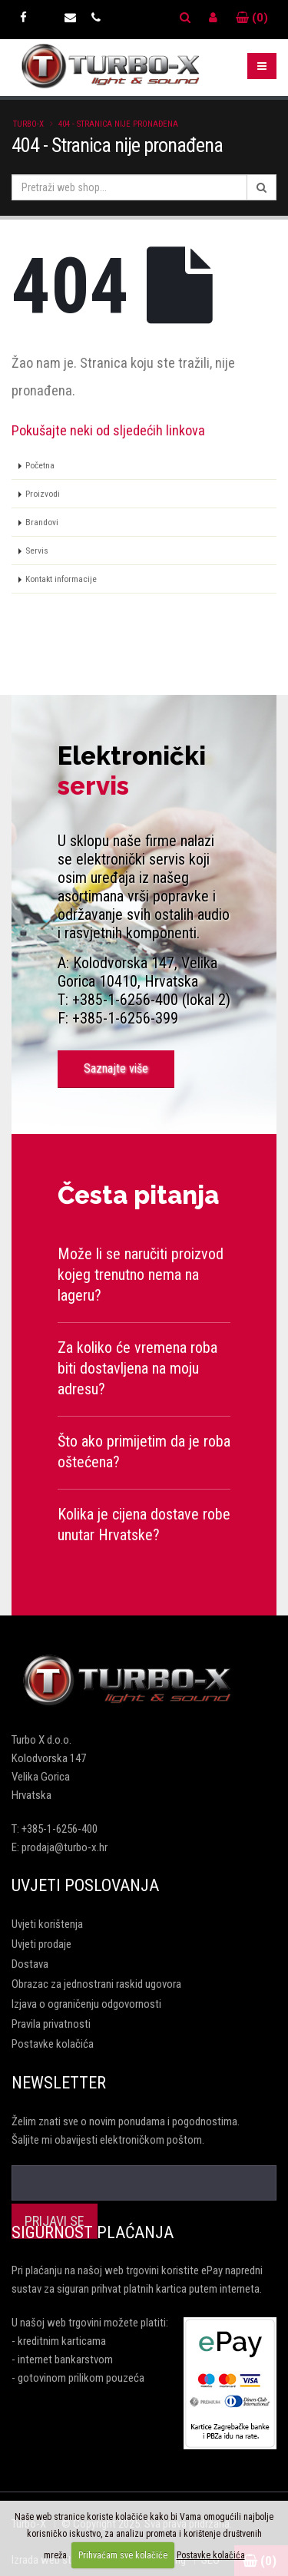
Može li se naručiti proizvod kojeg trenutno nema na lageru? (140, 1275)
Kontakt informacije (61, 579)
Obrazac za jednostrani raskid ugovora (96, 1984)
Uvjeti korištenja (47, 1924)
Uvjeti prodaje (41, 1944)
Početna (40, 465)
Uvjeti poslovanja (85, 1885)
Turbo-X (28, 124)
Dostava (30, 1964)
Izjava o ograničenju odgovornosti (86, 2004)
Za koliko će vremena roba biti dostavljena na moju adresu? (137, 1368)
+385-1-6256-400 (60, 1829)
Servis (36, 550)
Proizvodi (42, 493)
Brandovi (41, 522)
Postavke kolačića (53, 2044)
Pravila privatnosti (51, 2024)
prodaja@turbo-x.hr (65, 1847)
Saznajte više (116, 1068)
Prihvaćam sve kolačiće (122, 2555)
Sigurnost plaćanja (93, 2232)
